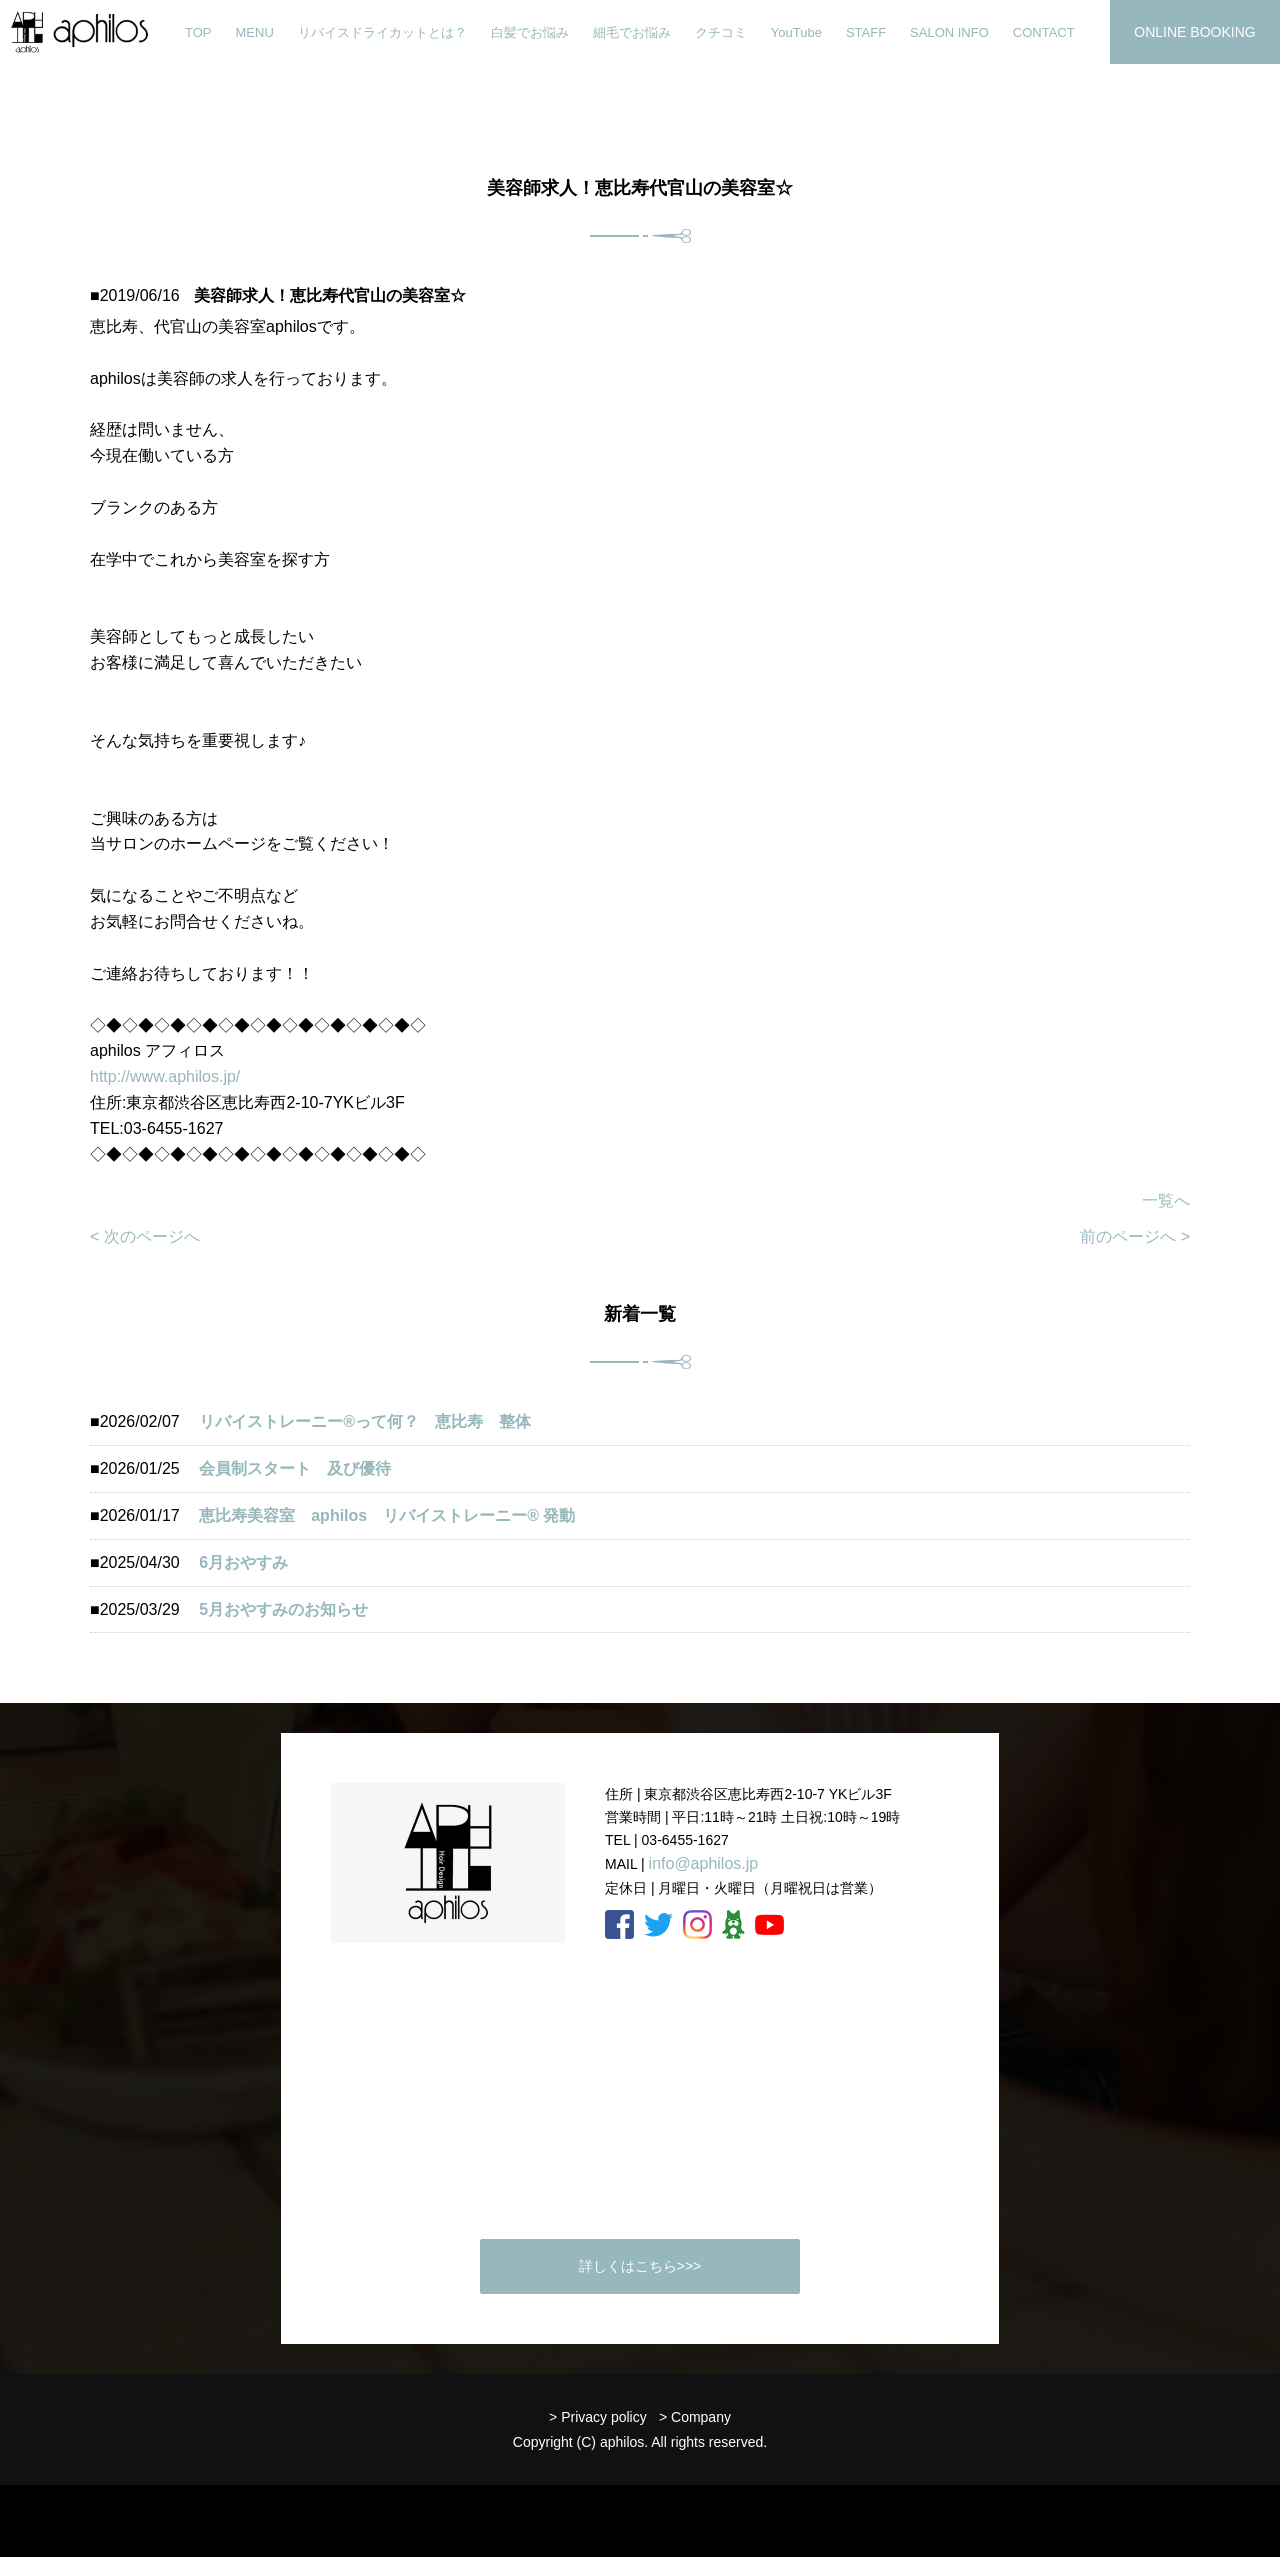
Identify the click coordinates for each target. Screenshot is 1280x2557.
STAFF (866, 32)
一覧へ (1166, 1200)
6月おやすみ (243, 1562)
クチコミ (721, 32)
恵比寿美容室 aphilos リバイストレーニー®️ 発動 (395, 1515)
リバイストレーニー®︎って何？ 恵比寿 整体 (365, 1421)
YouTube (796, 32)
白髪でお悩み (530, 32)
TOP (198, 32)
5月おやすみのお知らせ (283, 1609)
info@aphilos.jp (704, 1863)
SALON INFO (949, 32)
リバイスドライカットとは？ (382, 32)
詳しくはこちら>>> (640, 2266)
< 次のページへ (145, 1236)
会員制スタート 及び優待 (295, 1468)
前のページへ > (1135, 1236)
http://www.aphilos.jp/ (165, 1076)
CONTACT (1044, 32)
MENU (255, 32)
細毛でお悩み (632, 32)
